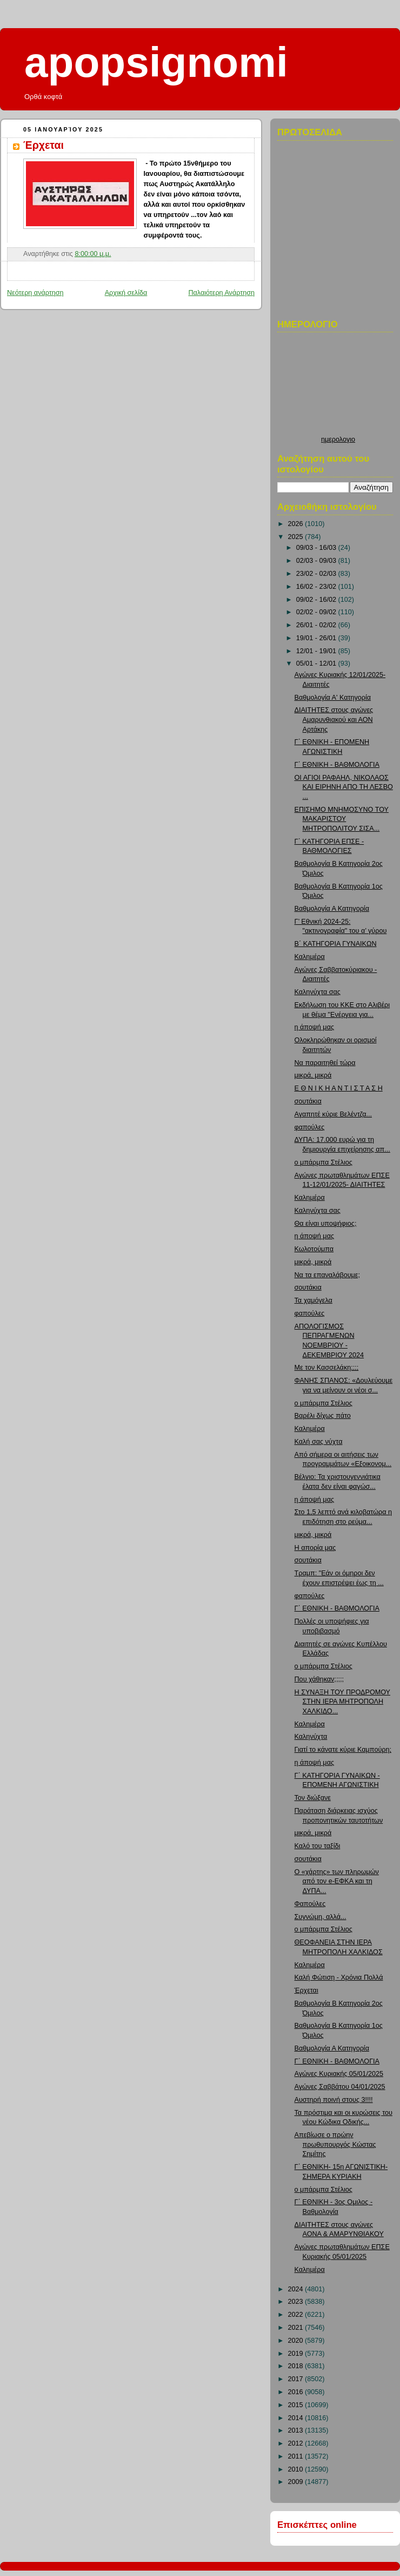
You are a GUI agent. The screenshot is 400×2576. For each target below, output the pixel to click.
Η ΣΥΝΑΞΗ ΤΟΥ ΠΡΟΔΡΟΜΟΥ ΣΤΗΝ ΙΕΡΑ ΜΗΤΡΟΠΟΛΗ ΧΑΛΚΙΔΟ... (343, 1701)
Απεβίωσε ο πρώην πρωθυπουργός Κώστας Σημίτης (335, 2144)
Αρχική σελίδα (126, 293)
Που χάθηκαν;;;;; (319, 1679)
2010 (296, 2469)
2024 (296, 2289)
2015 (296, 2405)
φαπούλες (310, 1127)
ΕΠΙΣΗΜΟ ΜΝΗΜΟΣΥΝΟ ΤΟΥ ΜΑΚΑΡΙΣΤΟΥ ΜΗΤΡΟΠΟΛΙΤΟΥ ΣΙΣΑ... (342, 819)
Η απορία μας (315, 1548)
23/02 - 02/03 (317, 573)
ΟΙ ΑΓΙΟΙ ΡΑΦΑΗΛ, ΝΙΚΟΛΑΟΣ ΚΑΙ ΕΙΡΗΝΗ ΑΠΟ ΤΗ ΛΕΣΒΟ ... (344, 787)
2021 (296, 2327)
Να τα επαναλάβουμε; (327, 1275)
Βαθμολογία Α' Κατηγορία (333, 697)
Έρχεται (43, 145)
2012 (296, 2443)
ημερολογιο (338, 439)
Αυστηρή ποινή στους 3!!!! (334, 2100)
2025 (296, 537)
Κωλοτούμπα (314, 1249)
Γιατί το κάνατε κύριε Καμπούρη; (343, 1749)
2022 (296, 2314)
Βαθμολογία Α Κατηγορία (332, 908)
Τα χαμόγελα (313, 1300)
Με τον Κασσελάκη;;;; (327, 1367)
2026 (296, 524)
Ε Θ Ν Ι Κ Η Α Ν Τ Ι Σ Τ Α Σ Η (339, 1088)
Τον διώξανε (313, 1798)
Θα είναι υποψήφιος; (326, 1223)
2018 (296, 2366)
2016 (296, 2392)
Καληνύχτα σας (318, 992)
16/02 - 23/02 (317, 586)
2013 (296, 2430)
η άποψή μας (314, 1027)
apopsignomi (156, 62)
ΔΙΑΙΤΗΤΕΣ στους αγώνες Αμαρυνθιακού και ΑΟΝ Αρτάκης (334, 719)
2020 (296, 2340)
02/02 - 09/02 (317, 612)
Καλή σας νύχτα (319, 1441)
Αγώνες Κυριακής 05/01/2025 (339, 2074)
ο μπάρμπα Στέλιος (323, 1162)
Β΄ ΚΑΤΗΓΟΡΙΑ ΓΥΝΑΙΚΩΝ (336, 944)
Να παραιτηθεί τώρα (325, 1063)
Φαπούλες (310, 1904)
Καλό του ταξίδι (318, 1846)
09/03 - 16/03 (317, 547)
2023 (296, 2301)
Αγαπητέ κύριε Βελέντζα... (333, 1114)
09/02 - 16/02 (317, 599)
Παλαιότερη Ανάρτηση (221, 293)
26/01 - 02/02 (317, 625)
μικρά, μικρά (313, 1075)
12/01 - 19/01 (317, 651)
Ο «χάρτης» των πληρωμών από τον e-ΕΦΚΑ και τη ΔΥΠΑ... (337, 1881)
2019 (296, 2353)
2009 (296, 2482)
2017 (296, 2379)
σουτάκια (308, 1101)
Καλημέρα (310, 957)
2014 (296, 2418)
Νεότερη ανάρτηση (35, 293)
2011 (296, 2456)
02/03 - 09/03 (317, 560)
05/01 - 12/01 (317, 663)
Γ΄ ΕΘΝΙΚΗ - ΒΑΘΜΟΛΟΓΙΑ (337, 764)
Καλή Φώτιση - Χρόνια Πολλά (339, 1977)
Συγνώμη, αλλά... (320, 1917)
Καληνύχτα (311, 1736)
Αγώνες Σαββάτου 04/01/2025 (340, 2087)
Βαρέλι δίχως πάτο (323, 1416)
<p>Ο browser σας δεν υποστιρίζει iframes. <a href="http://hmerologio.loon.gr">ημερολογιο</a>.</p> (338, 387)
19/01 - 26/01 (317, 638)
